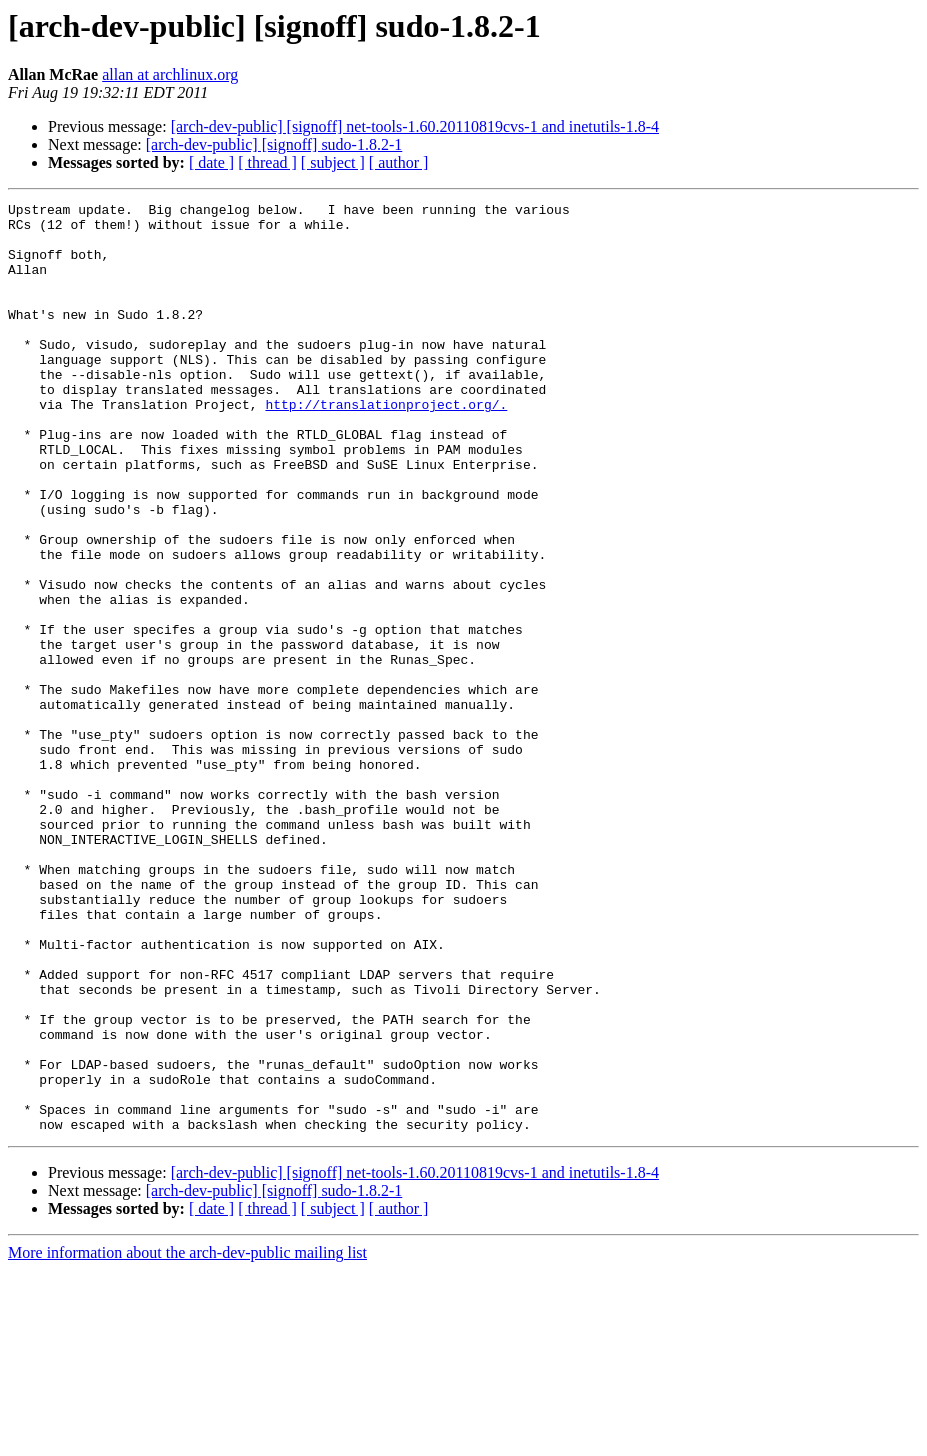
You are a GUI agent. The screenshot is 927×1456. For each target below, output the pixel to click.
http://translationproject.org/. (386, 446)
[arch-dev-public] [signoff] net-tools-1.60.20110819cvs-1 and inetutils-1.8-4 (415, 126)
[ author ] (399, 162)
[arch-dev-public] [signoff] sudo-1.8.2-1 (274, 144)
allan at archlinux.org (170, 74)
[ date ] (211, 162)
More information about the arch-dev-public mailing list (187, 1438)
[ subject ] (333, 162)
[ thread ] (267, 162)
